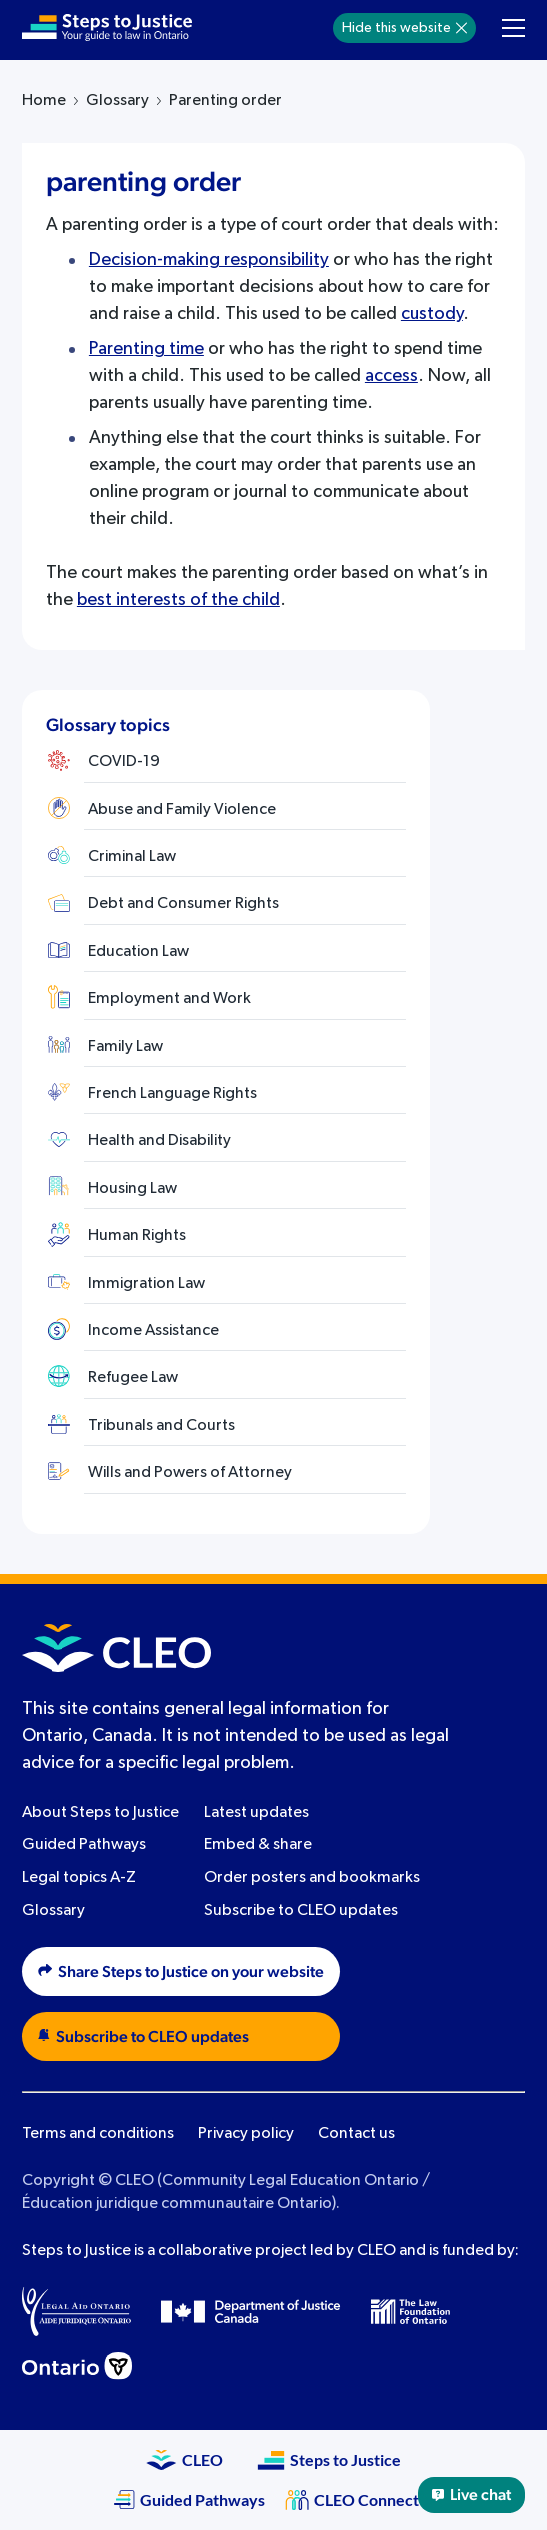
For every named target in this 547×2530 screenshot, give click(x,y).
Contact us (356, 2134)
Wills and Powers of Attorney (190, 1473)
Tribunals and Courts (161, 1426)
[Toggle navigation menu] (513, 28)
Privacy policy (246, 2134)
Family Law (125, 1047)
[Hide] (461, 28)
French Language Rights (172, 1094)
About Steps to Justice (100, 1813)
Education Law (138, 952)
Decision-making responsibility (209, 260)
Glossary (117, 101)
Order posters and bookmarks (312, 1878)
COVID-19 (124, 762)
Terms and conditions (98, 2134)
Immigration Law (146, 1284)
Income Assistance (153, 1331)
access (391, 376)
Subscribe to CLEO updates (301, 1911)
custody (432, 314)
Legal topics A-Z (79, 1878)
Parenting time (146, 349)
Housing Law (132, 1189)
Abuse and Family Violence (182, 810)
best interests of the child (178, 600)
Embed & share (258, 1845)
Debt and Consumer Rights (183, 904)
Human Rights (137, 1236)
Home (44, 101)
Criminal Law (132, 857)
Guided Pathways (84, 1845)
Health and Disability (159, 1141)
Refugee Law (133, 1378)
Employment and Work (169, 999)
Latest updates (256, 1813)
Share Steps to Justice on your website (181, 1971)
